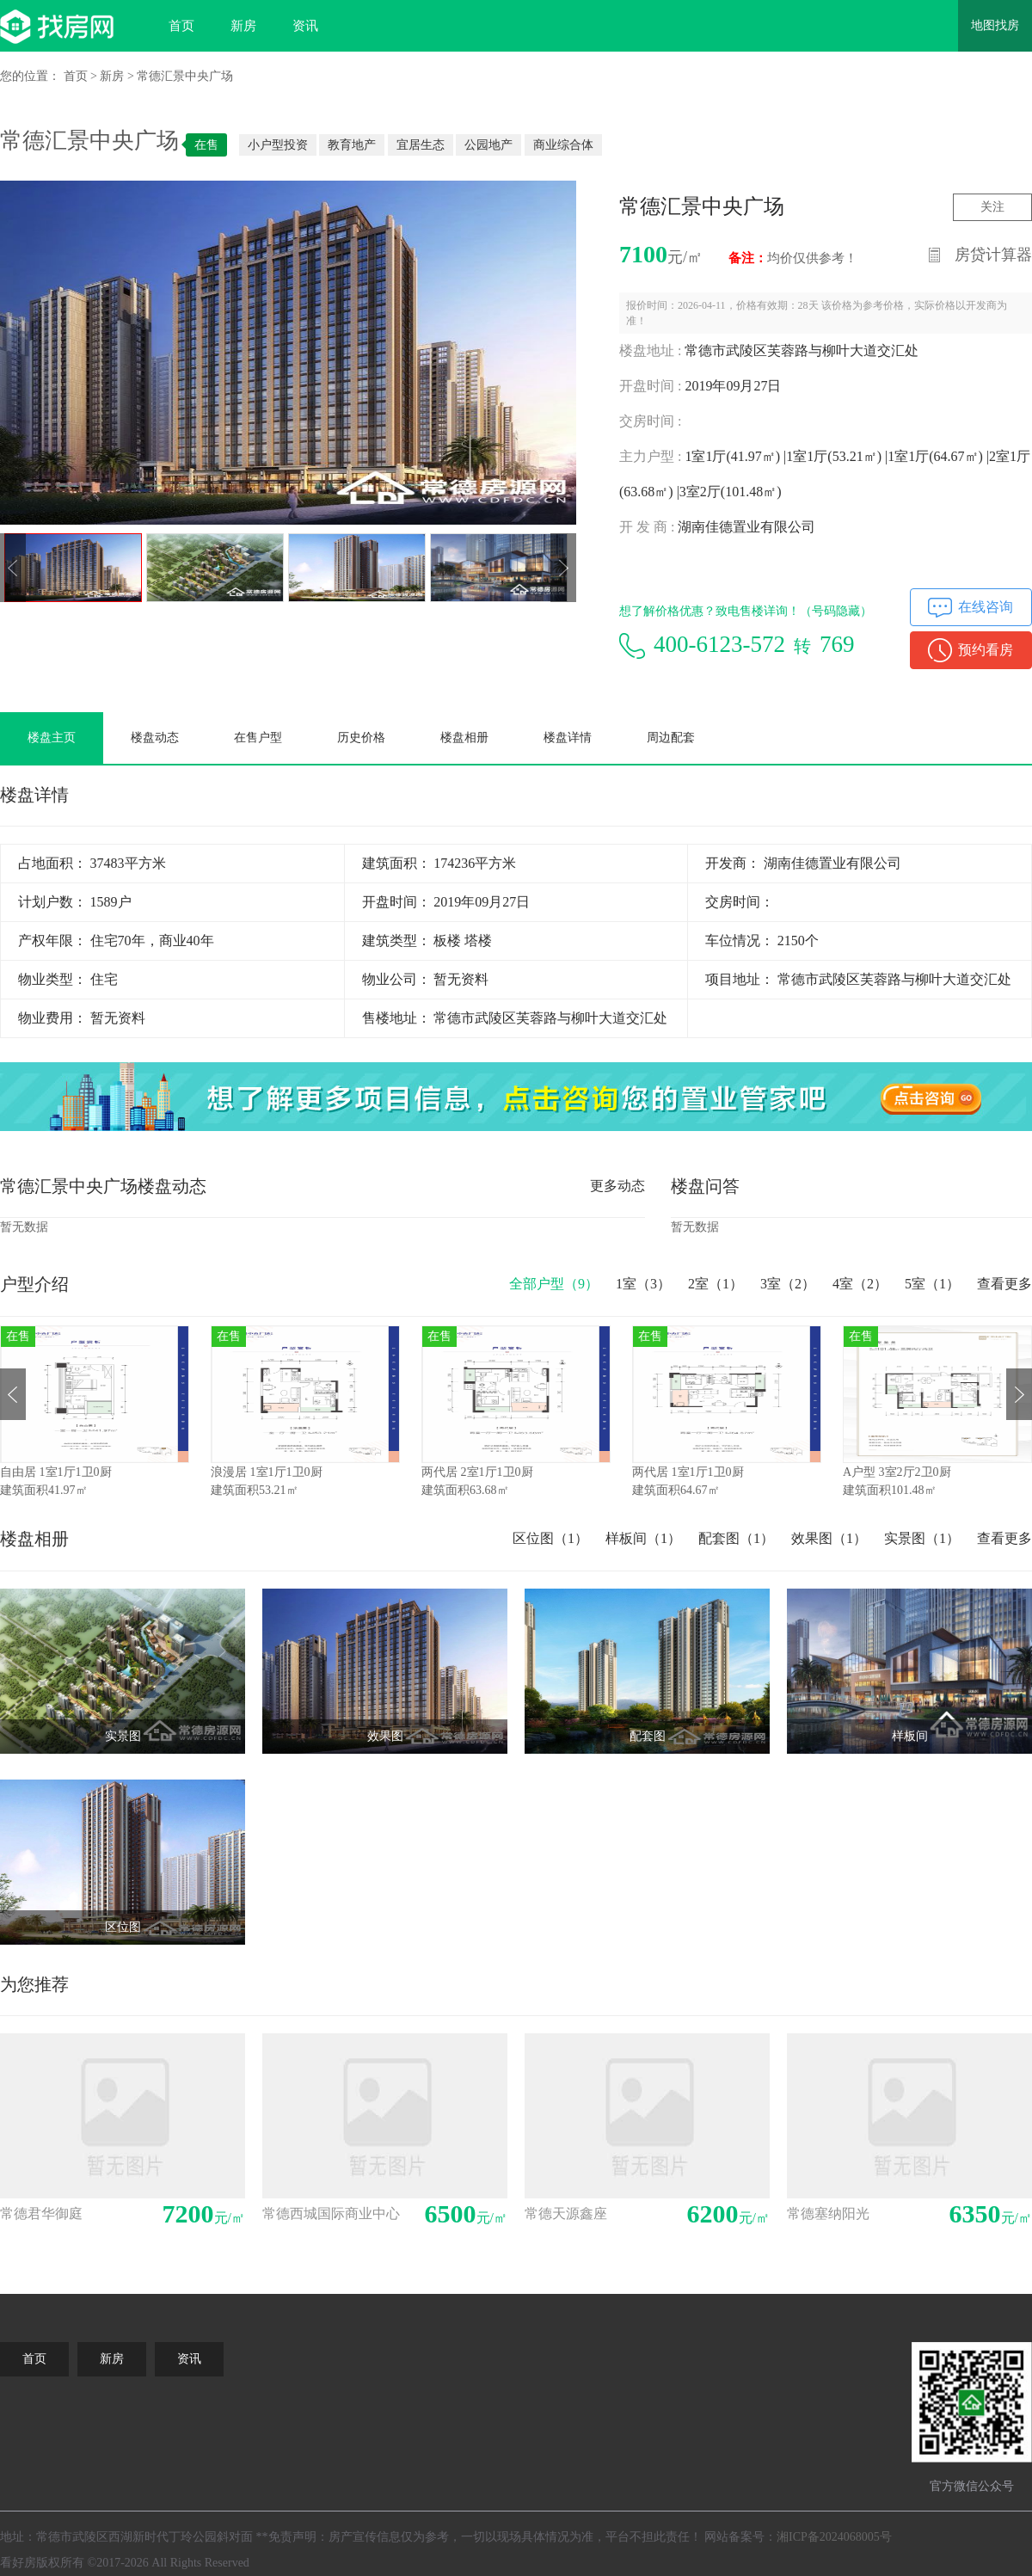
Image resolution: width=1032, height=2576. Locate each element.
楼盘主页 (52, 737)
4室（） (860, 1283)
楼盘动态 (155, 737)
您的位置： (30, 76)
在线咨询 (985, 606)
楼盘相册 (464, 737)
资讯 (305, 26)
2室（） (715, 1283)
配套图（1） (736, 1538)
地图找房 (995, 25)
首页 (181, 26)
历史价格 (361, 737)
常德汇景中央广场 (185, 76)
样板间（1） (643, 1538)
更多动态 (617, 1185)
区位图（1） (550, 1538)
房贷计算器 (993, 254)
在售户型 (258, 737)
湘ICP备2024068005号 (834, 2536)
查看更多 (1004, 1283)
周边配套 (671, 737)
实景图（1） (922, 1538)
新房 (243, 26)
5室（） (932, 1283)
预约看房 (985, 649)
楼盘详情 (568, 737)
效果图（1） (829, 1538)
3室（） (787, 1283)
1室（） (643, 1283)
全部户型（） (554, 1283)
